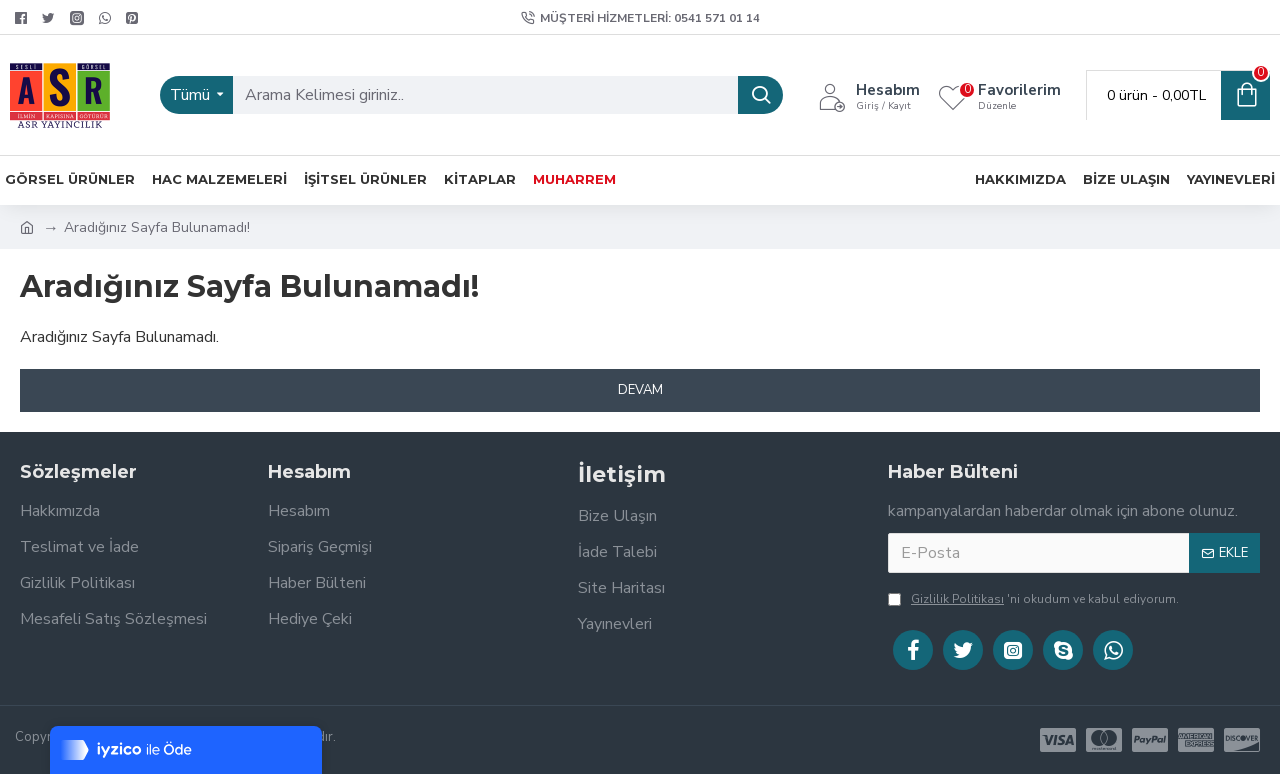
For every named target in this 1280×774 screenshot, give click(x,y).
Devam (640, 390)
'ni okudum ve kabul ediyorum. (1033, 599)
